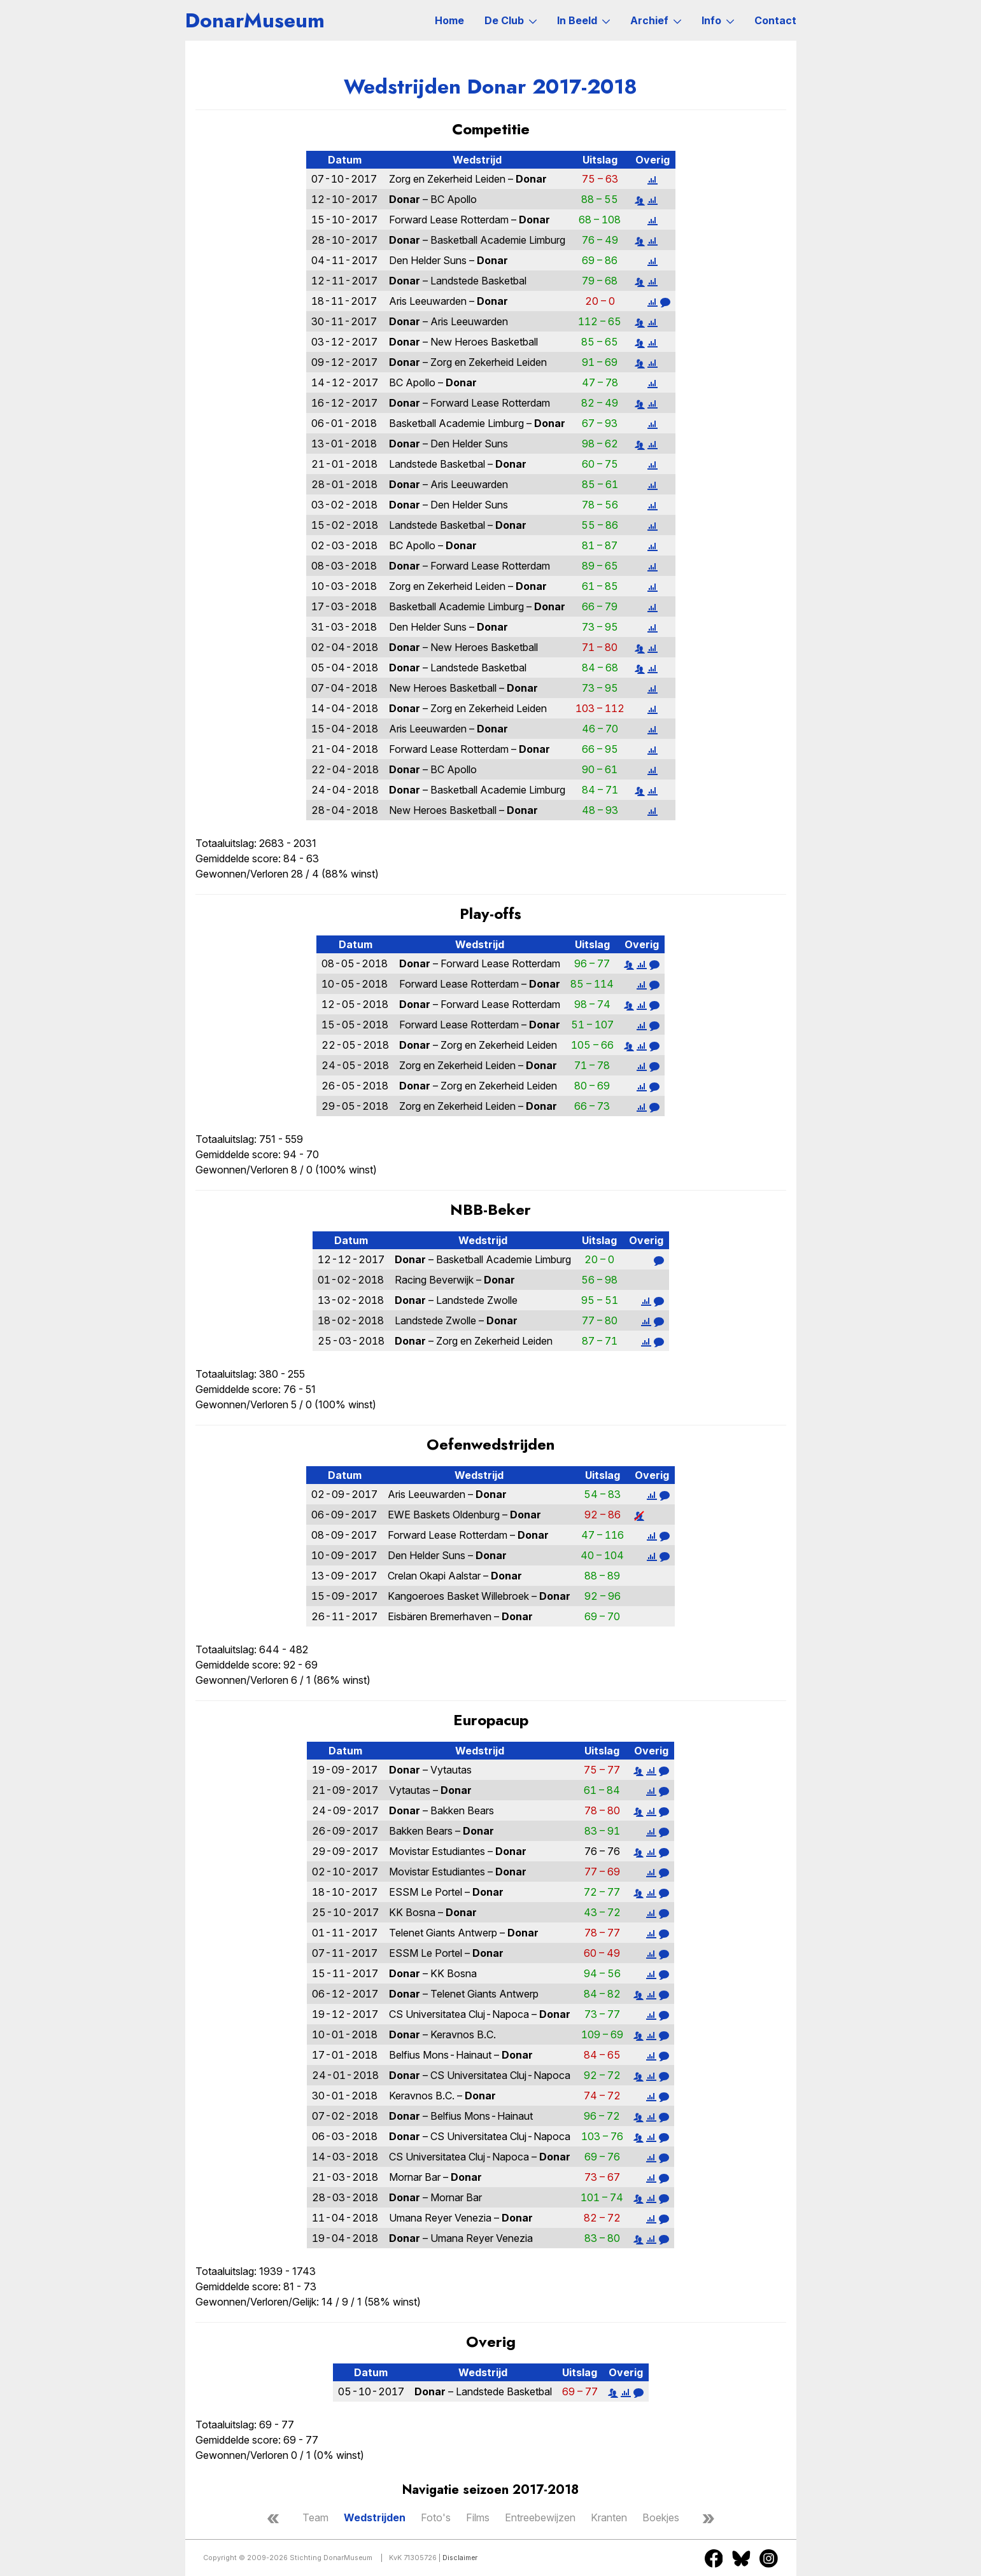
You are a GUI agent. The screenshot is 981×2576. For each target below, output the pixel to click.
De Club (510, 20)
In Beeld (583, 20)
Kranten (609, 2517)
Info (718, 20)
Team (315, 2517)
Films (478, 2517)
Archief (655, 20)
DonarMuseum (255, 20)
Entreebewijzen (540, 2517)
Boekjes (660, 2517)
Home (449, 20)
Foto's (436, 2517)
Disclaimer (459, 2558)
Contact (775, 20)
